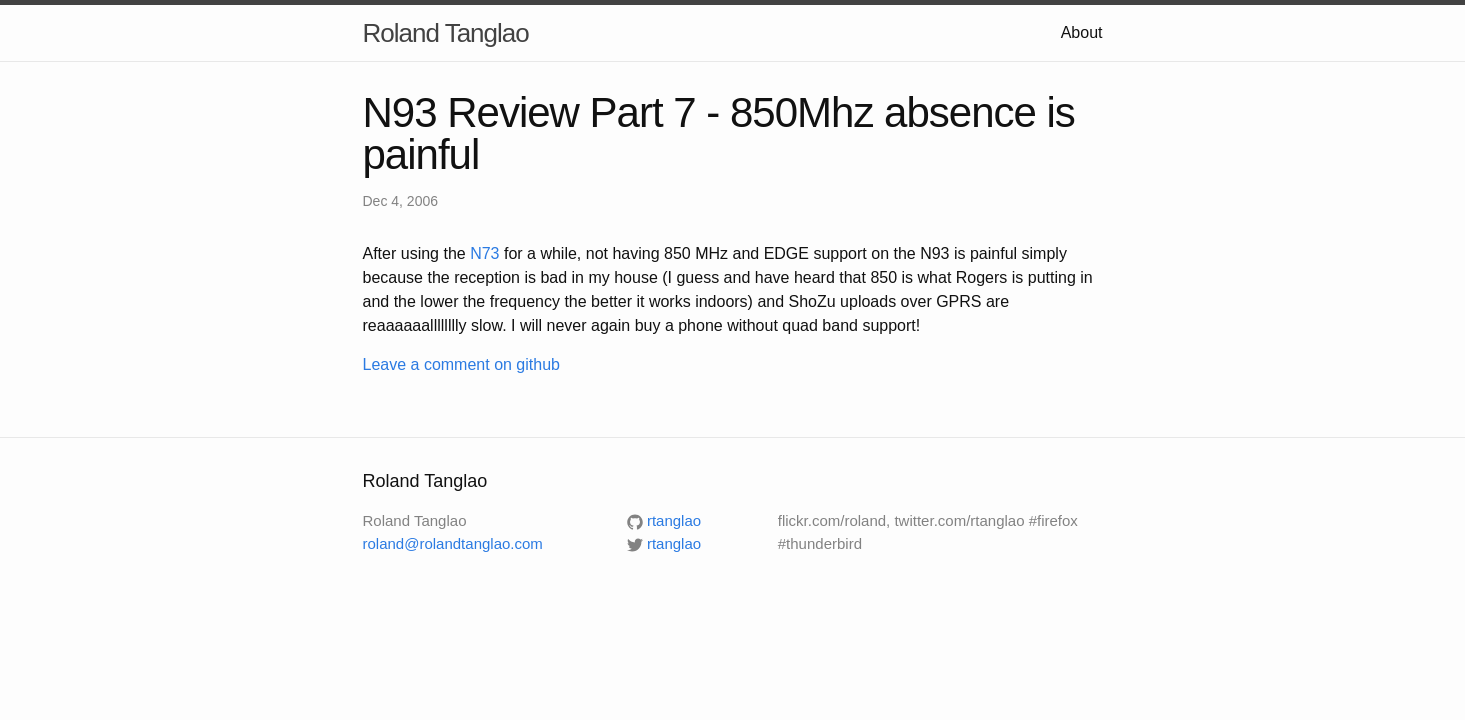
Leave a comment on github (461, 364)
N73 (484, 253)
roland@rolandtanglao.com (453, 543)
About (1082, 32)
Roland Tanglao (446, 33)
